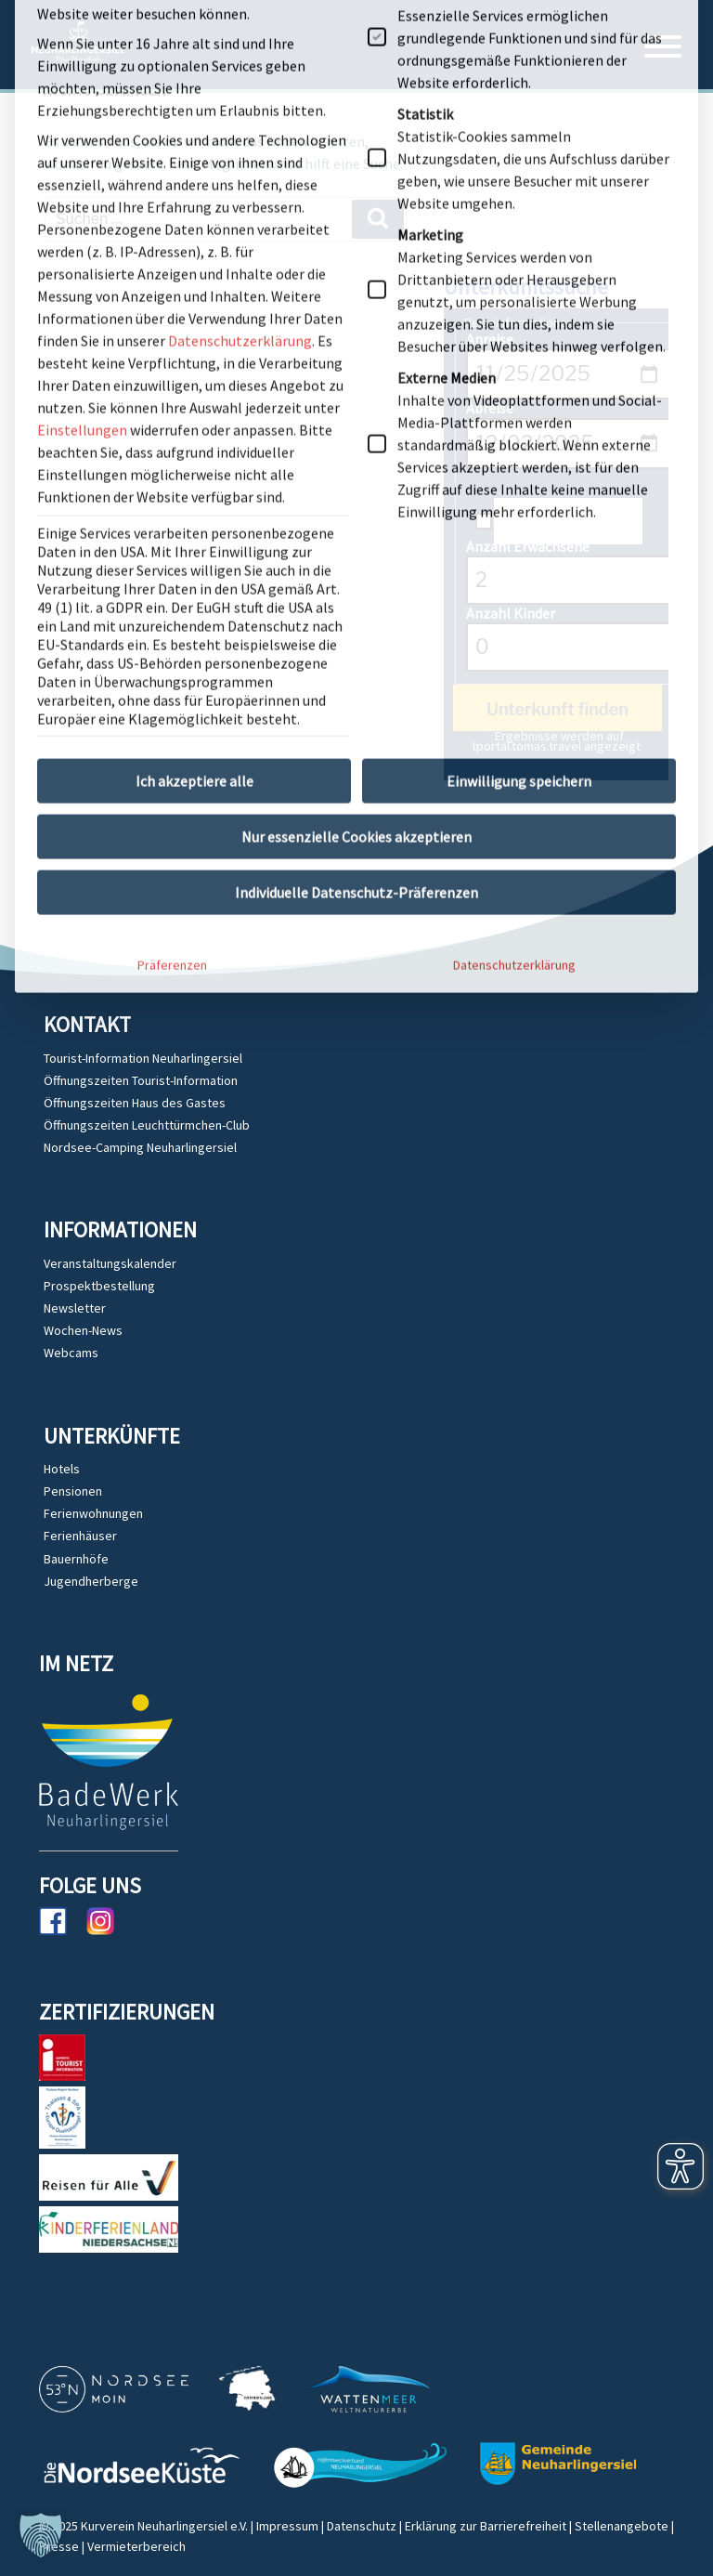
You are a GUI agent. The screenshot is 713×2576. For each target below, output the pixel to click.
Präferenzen (172, 631)
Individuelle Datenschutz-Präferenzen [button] (356, 559)
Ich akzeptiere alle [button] (194, 447)
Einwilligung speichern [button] (519, 447)
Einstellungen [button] (82, 96)
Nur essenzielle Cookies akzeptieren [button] (356, 503)
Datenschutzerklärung (514, 631)
